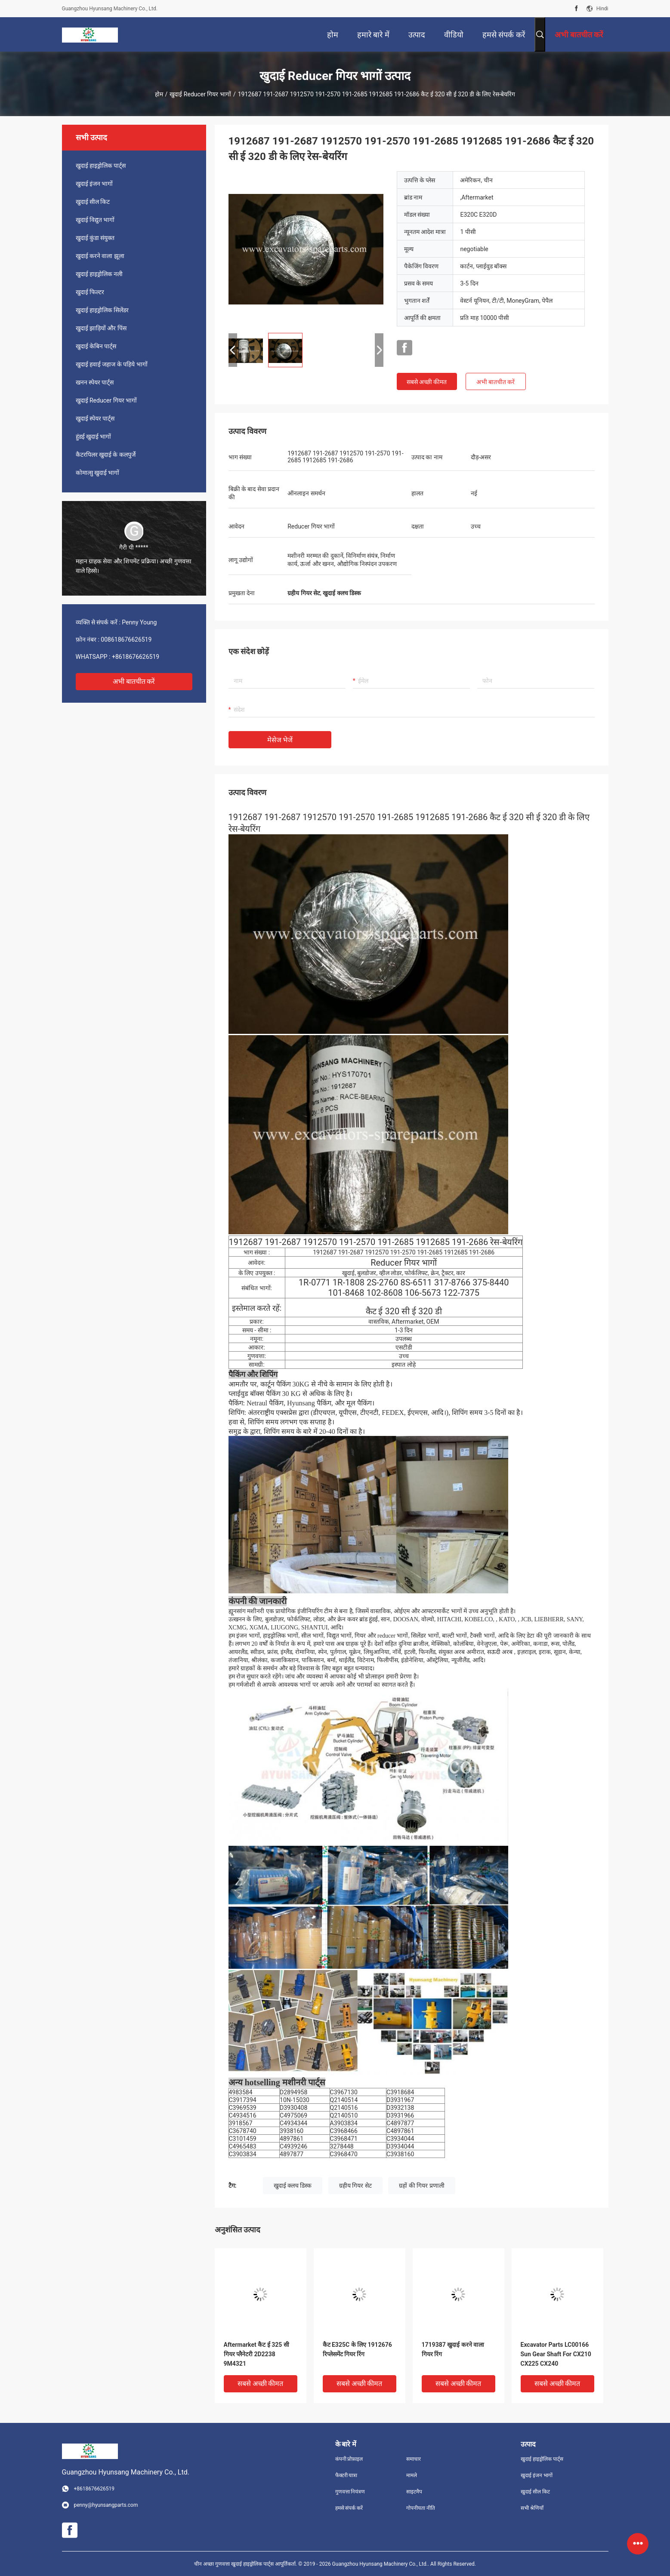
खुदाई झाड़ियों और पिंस (101, 328)
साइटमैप (414, 2492)
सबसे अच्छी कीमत (427, 381)
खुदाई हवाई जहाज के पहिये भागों (112, 364)
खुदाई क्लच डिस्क (293, 2185)
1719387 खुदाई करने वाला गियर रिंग (453, 2349)
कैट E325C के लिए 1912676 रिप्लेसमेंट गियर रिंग (357, 2349)
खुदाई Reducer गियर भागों (200, 94)
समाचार (413, 2459)
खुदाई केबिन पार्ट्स (96, 346)
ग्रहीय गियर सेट (355, 2185)
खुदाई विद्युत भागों (95, 219)
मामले (411, 2475)
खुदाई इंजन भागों (94, 183)
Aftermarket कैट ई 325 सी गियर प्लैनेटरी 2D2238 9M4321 (256, 2354)
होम (159, 94)
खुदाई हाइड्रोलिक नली (99, 274)
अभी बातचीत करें (134, 681)
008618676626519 (126, 639)
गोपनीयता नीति (420, 2508)
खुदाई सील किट (93, 201)
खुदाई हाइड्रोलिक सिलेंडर (102, 310)
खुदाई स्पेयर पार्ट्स (95, 418)
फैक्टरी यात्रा (346, 2475)
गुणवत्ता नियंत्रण (350, 2492)
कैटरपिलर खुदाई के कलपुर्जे (106, 454)
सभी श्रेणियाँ (532, 2508)
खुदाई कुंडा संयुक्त (95, 237)
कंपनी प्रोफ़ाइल (349, 2459)
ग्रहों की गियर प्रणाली (421, 2185)
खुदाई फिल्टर (90, 292)
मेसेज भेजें (280, 740)
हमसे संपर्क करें (349, 2508)
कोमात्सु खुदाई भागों (98, 472)
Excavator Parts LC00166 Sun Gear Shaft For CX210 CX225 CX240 (556, 2354)
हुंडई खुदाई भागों (93, 436)
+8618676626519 (135, 656)
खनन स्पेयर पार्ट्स (95, 382)
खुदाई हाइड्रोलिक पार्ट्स (101, 165)
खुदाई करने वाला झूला (100, 255)
